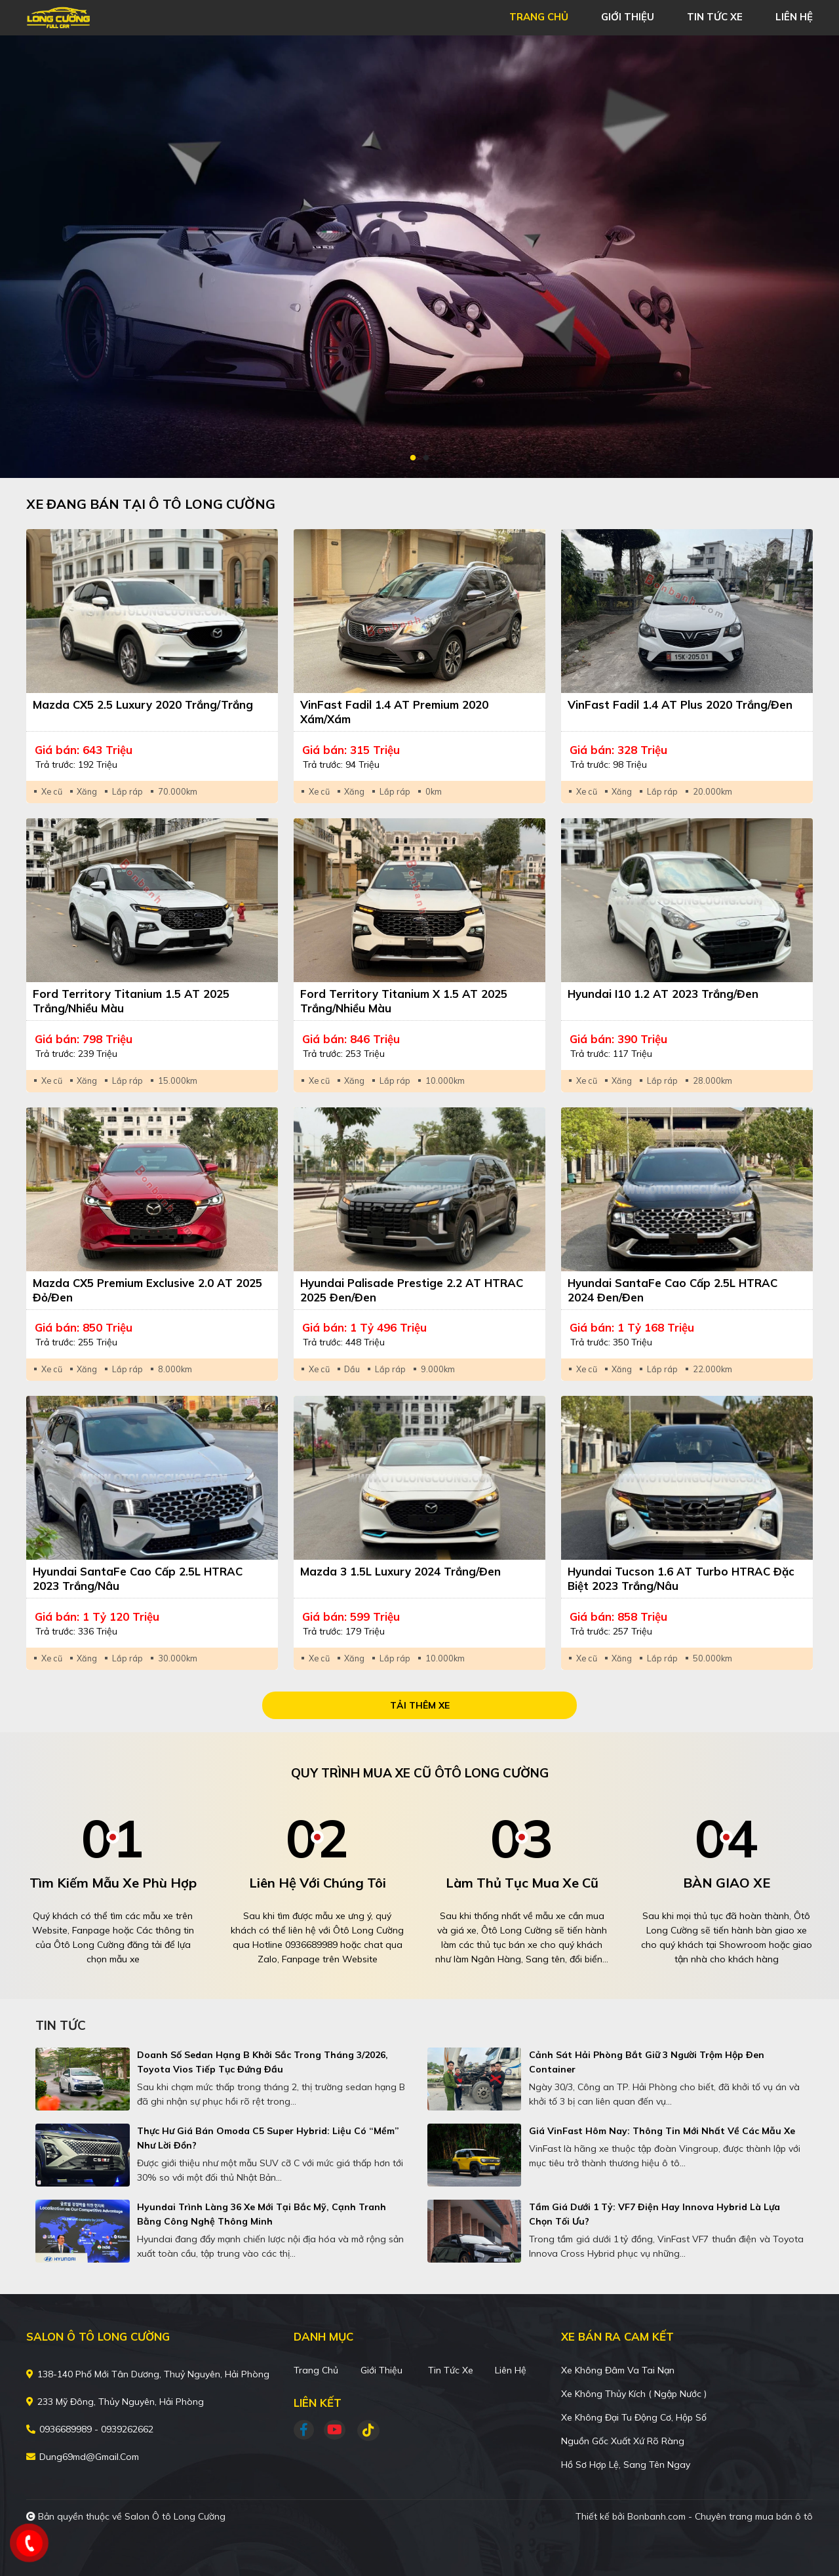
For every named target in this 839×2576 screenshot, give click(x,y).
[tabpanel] (419, 256)
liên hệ (794, 16)
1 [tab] (413, 458)
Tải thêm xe (420, 1705)
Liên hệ (510, 2370)
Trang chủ (316, 2370)
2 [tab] (426, 458)
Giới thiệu (381, 2370)
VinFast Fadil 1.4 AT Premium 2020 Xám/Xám (394, 712)
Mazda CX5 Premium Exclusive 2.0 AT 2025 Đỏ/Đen (147, 1290)
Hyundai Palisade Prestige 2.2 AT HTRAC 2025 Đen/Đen (411, 1290)
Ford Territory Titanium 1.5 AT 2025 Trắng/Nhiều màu (131, 1001)
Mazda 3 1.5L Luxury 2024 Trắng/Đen (400, 1571)
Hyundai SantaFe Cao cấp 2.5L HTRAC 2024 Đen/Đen (672, 1290)
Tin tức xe (450, 2370)
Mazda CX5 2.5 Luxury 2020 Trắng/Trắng (143, 704)
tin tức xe (715, 16)
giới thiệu (627, 16)
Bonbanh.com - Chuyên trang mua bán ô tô (720, 2516)
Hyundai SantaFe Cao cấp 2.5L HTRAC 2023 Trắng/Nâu (138, 1578)
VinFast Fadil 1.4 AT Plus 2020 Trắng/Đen (680, 704)
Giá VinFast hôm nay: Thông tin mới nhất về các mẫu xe (662, 2131)
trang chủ (538, 16)
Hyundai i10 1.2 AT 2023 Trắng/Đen (663, 994)
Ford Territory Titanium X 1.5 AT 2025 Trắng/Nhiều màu (403, 1001)
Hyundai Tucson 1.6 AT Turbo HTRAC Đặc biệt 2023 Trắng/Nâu (681, 1578)
